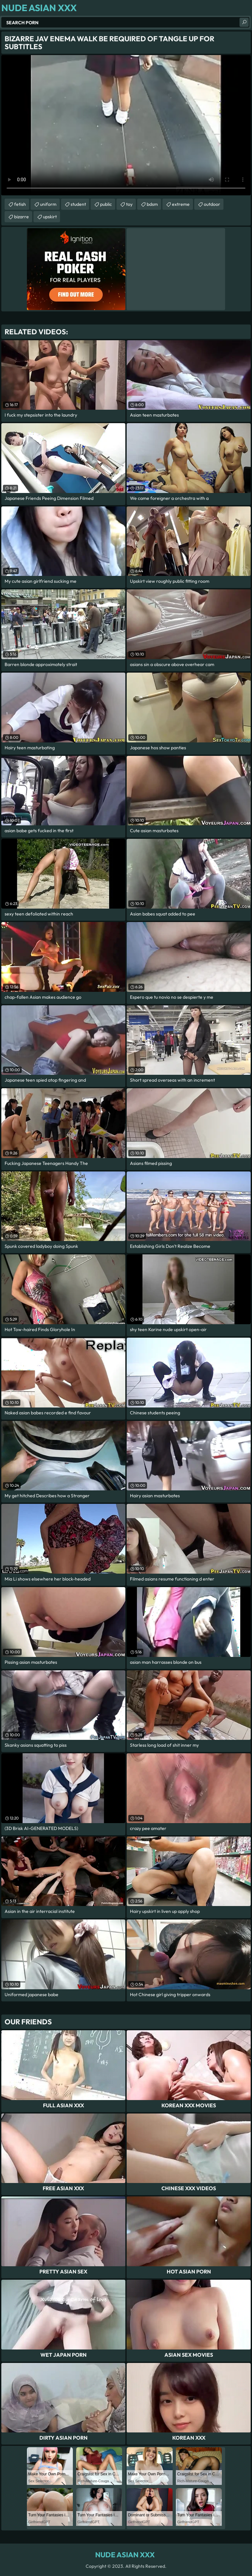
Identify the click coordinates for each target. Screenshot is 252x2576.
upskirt (50, 217)
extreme (181, 204)
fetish (20, 204)
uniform (48, 204)
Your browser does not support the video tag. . (126, 125)
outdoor (212, 204)
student (78, 204)
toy (129, 204)
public (106, 204)
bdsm (152, 204)
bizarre (21, 217)
